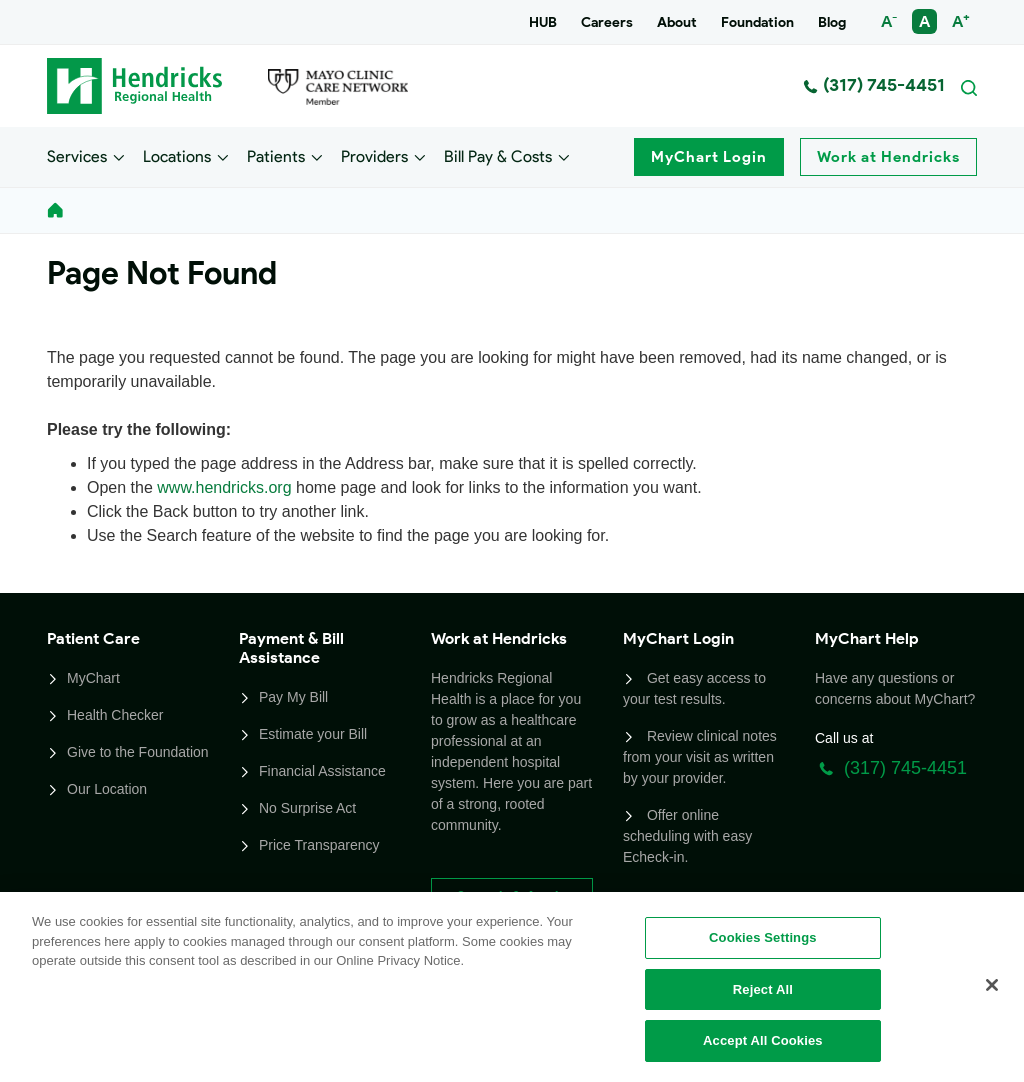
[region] (512, 987)
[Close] (992, 985)
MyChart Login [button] (678, 638)
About (677, 22)
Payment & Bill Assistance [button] (291, 648)
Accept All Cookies (763, 1040)
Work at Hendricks (888, 157)
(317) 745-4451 (874, 85)
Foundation (757, 22)
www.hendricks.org (224, 487)
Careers (607, 22)
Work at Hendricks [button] (499, 638)
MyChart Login (709, 157)
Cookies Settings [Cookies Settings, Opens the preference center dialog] (763, 937)
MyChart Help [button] (867, 638)
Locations (177, 155)
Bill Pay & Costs (498, 155)
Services (77, 155)
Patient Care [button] (93, 638)
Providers (374, 155)
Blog (832, 22)
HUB (543, 22)
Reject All (763, 989)
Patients (276, 155)
